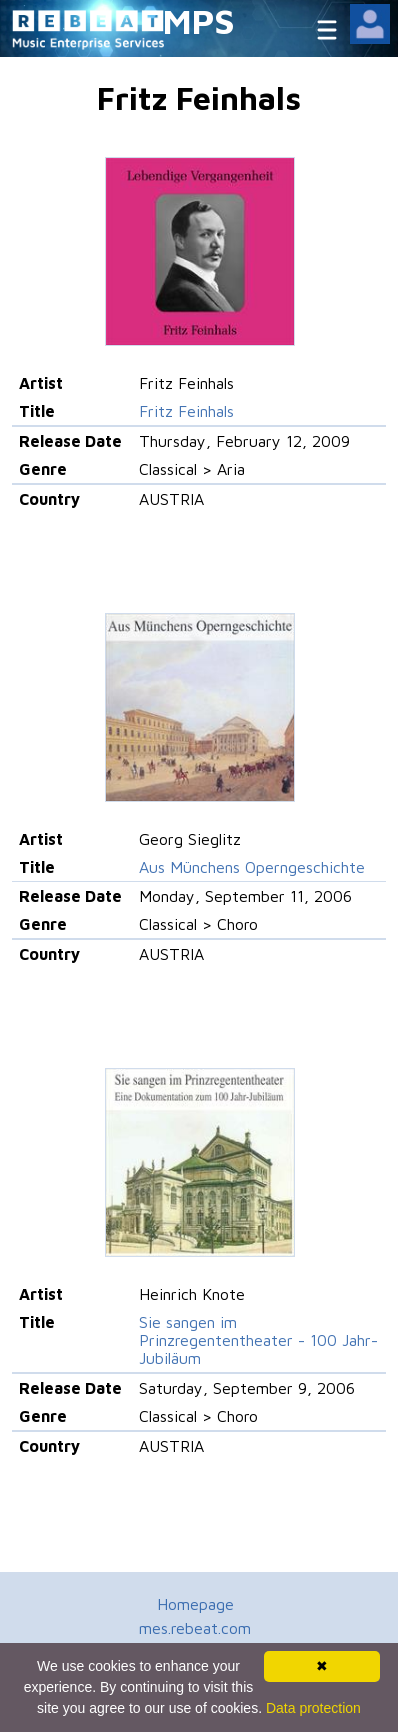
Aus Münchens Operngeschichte (252, 867)
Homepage (195, 1604)
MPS (199, 20)
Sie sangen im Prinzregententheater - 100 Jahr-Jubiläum (258, 1340)
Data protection (313, 1708)
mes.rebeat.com (195, 1628)
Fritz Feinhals (186, 411)
